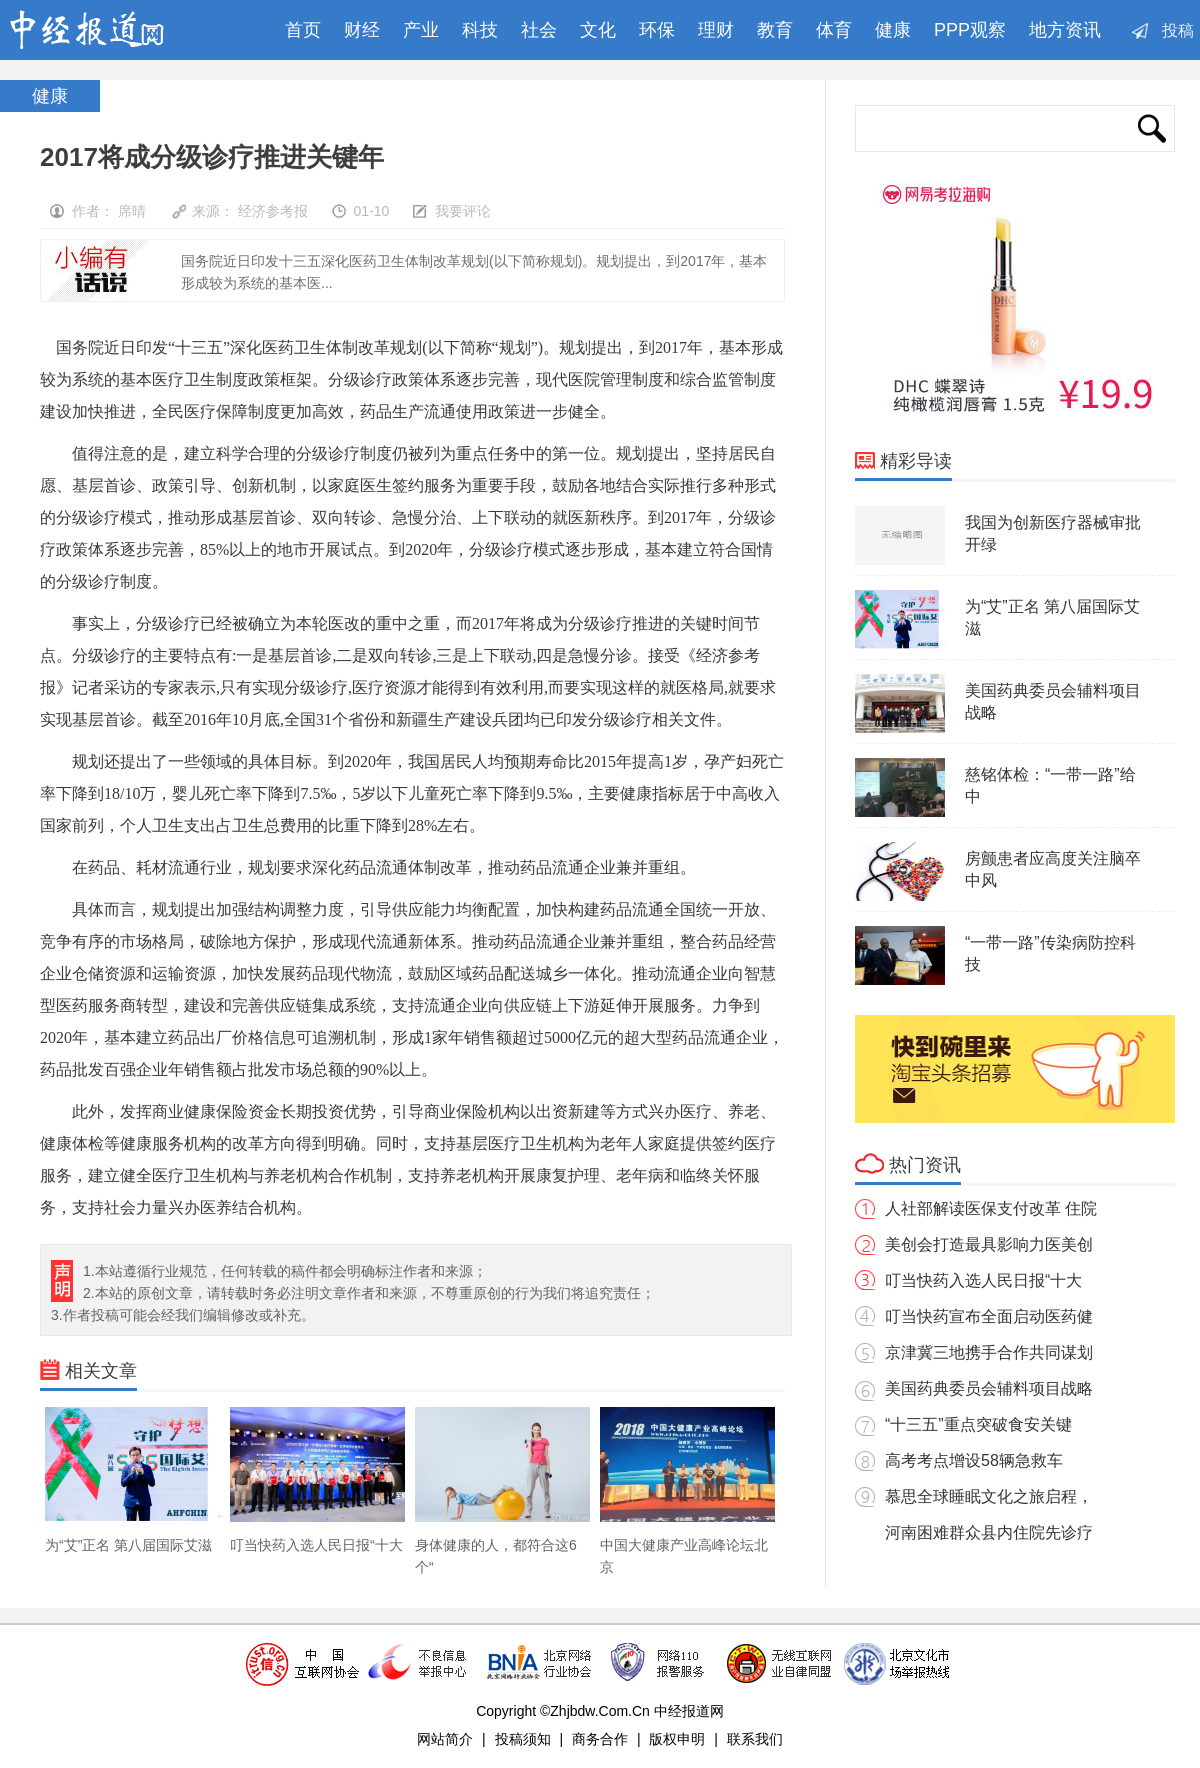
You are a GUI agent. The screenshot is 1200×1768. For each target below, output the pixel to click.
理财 (716, 30)
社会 (539, 30)
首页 (298, 30)
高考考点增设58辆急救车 (974, 1460)
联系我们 (755, 1739)
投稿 (1178, 30)
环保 (657, 30)
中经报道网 (106, 30)
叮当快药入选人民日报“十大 (983, 1280)
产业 (421, 30)
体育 (834, 30)
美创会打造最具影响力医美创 (989, 1244)
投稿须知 (523, 1739)
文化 (598, 30)
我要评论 (463, 211)
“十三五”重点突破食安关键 (978, 1424)
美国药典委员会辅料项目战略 (989, 1388)
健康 (893, 30)
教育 (775, 30)
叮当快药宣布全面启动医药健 (989, 1316)
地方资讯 (1065, 30)
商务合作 (600, 1739)
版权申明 (677, 1739)
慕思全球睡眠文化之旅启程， (989, 1496)
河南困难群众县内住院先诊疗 (989, 1532)
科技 (480, 30)
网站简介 (445, 1739)
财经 (362, 30)
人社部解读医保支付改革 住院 (991, 1208)
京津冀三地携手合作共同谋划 (989, 1352)
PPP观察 (970, 30)
